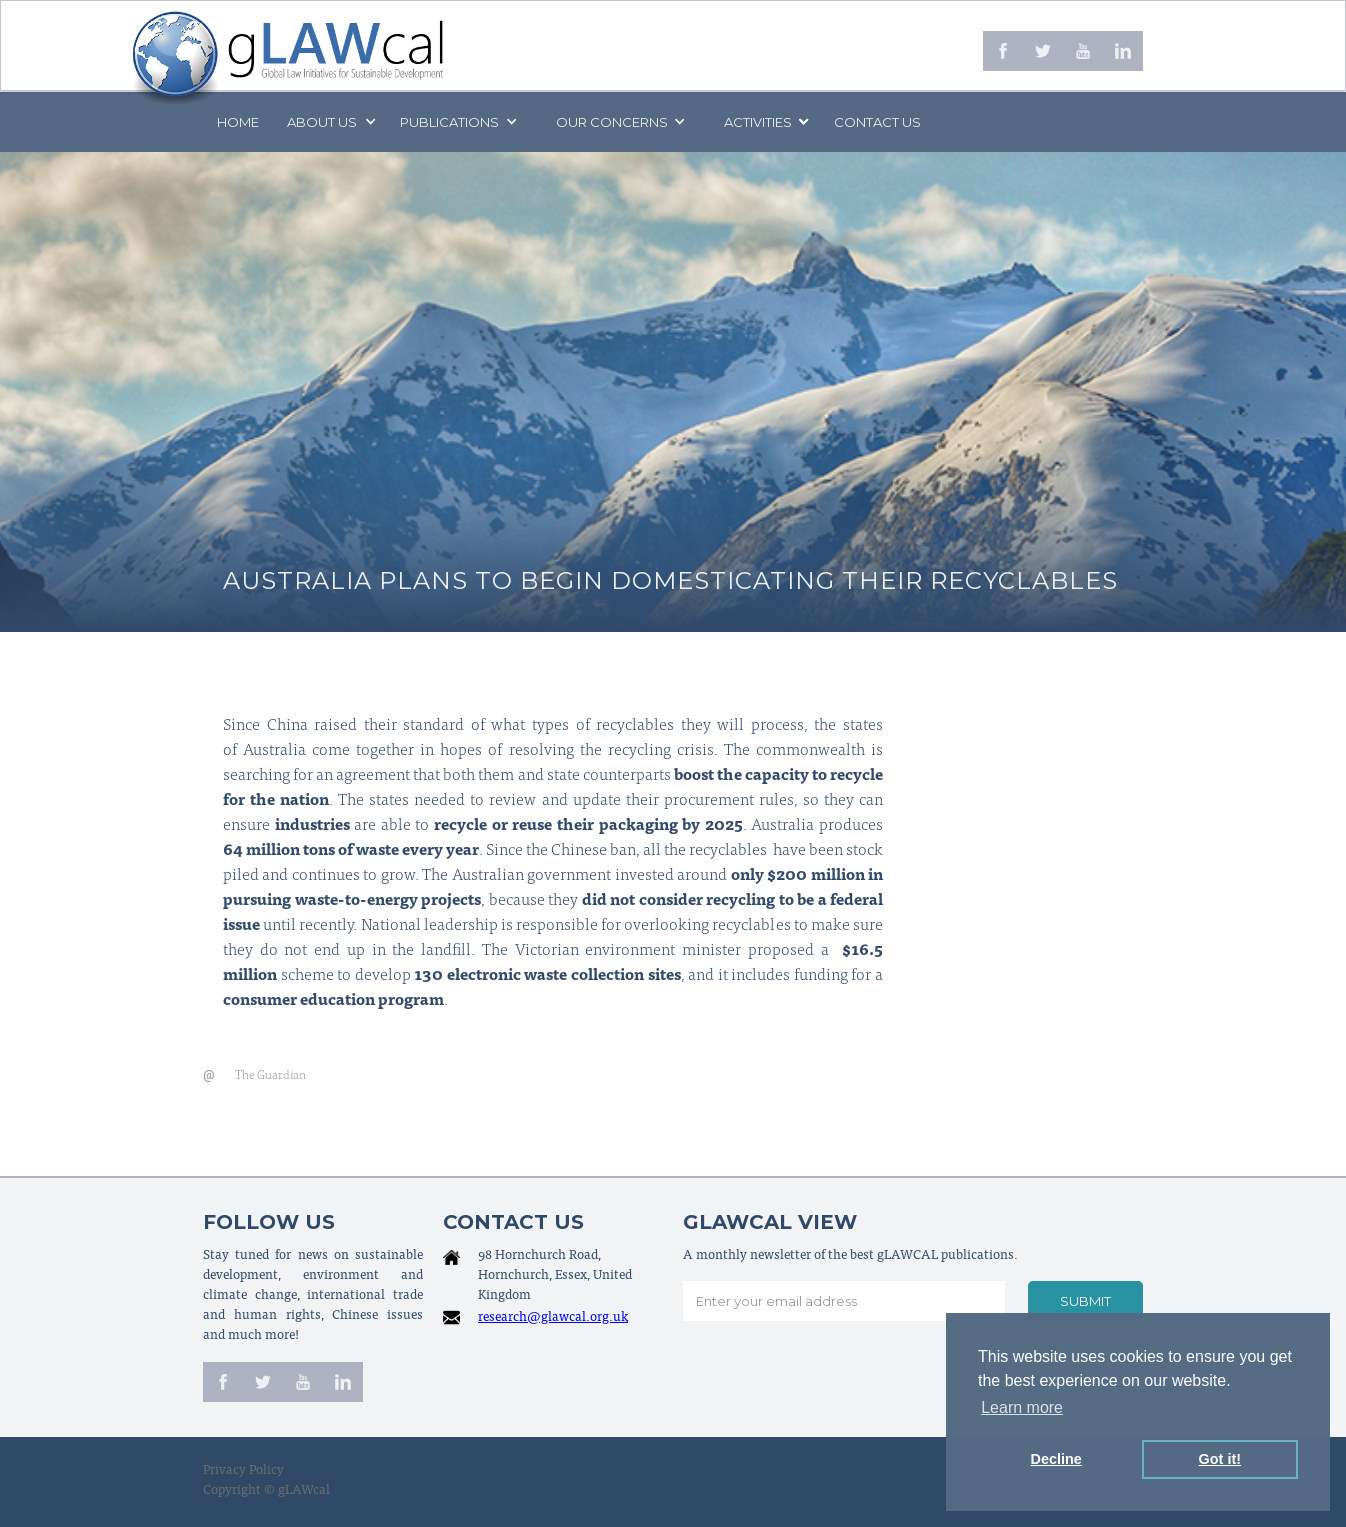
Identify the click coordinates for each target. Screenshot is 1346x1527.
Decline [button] (1056, 1459)
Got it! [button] (1220, 1459)
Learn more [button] (1022, 1407)
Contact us (877, 122)
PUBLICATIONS (449, 122)
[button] (330, 122)
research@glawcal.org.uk (553, 1318)
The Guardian (270, 1076)
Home (238, 122)
